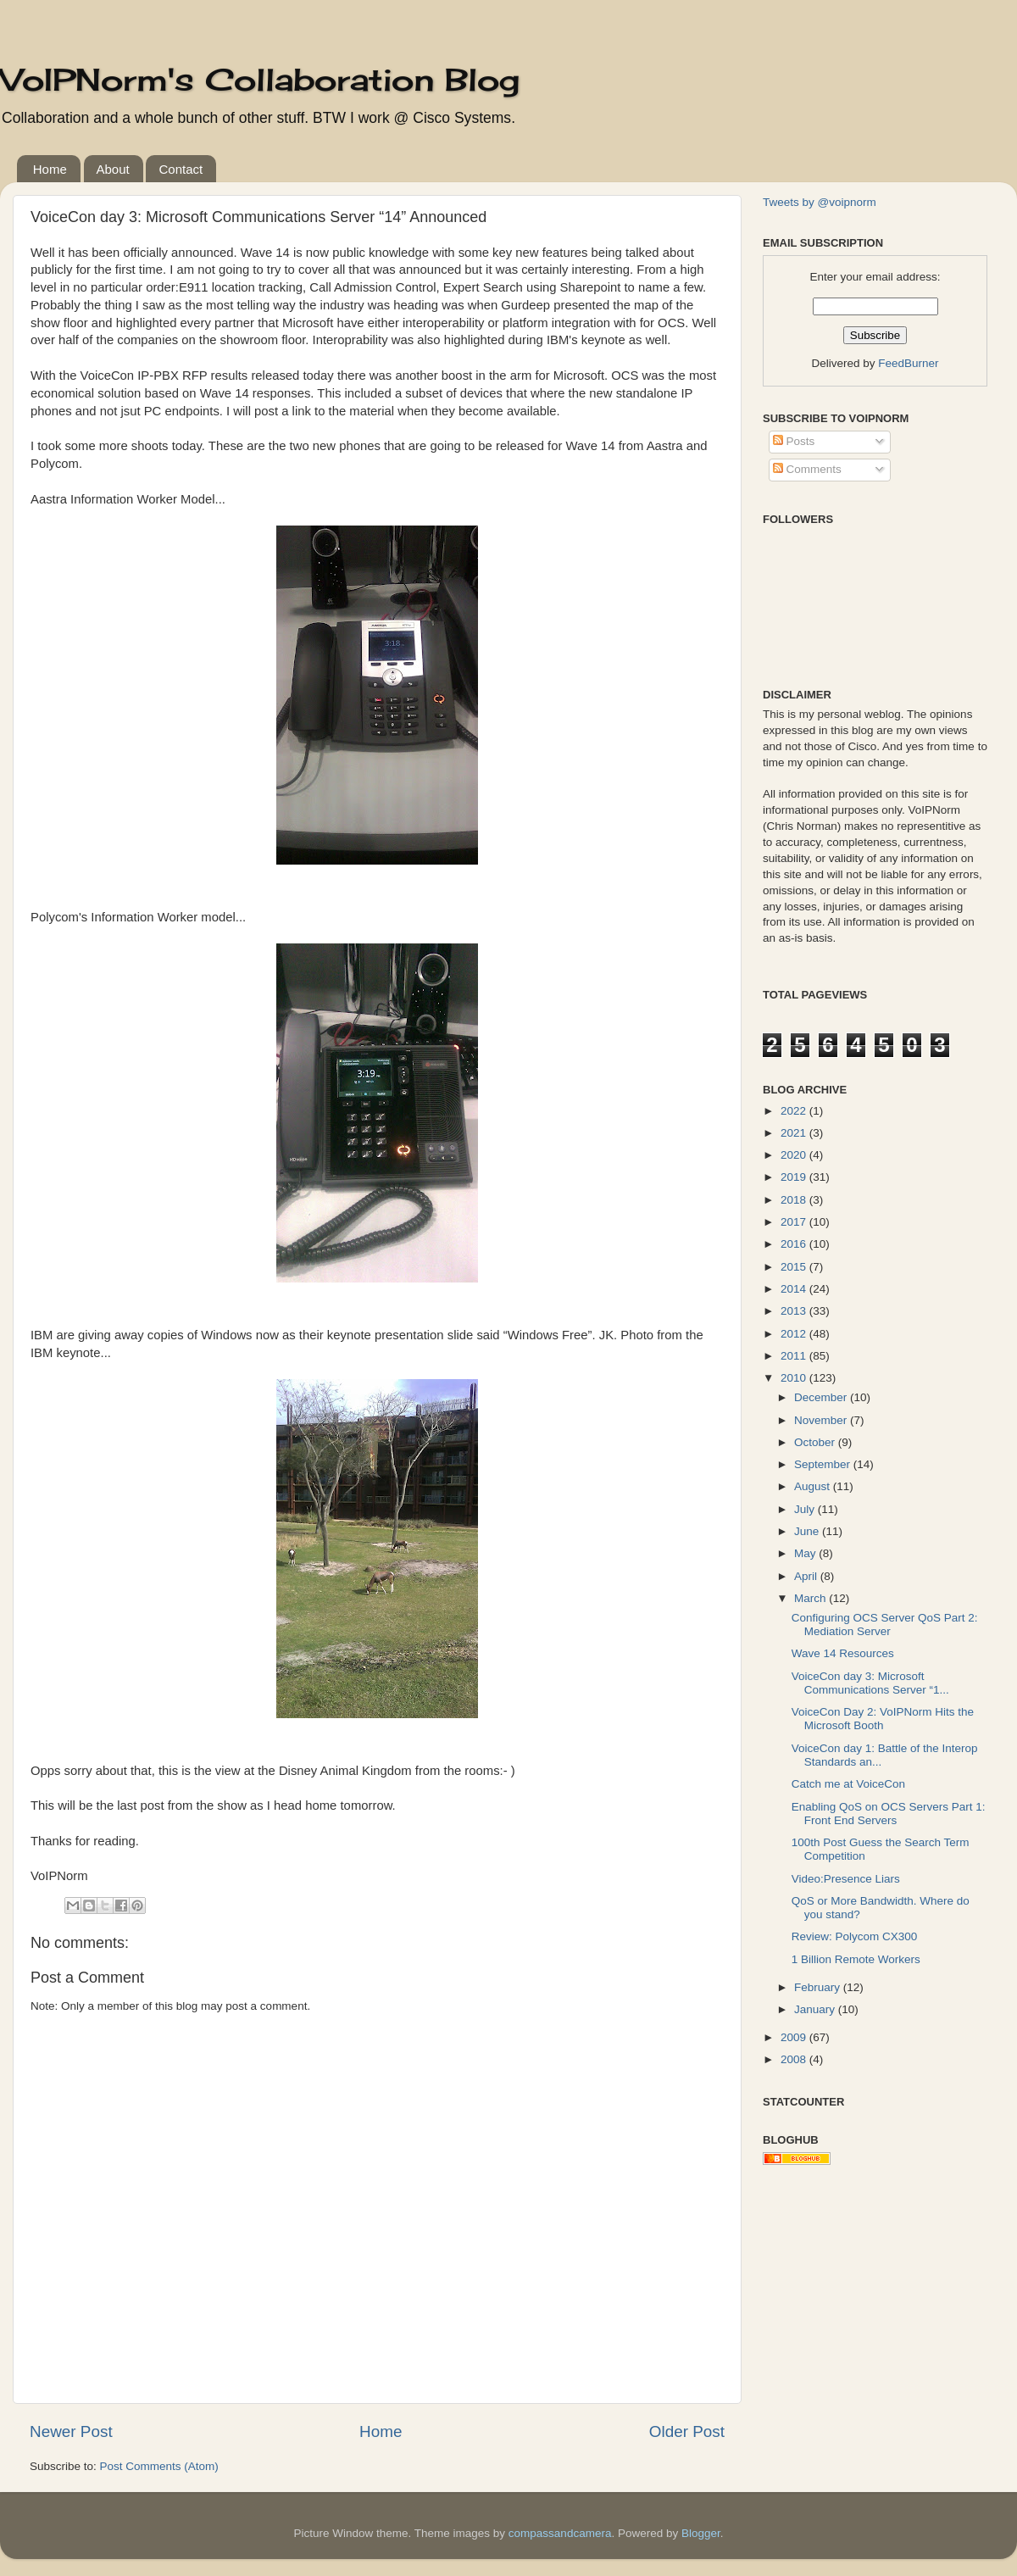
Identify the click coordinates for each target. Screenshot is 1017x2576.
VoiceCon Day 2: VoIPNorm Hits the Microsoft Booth (883, 1718)
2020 (795, 1155)
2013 (795, 1311)
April (807, 1576)
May (806, 1553)
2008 (795, 2059)
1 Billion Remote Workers (856, 1959)
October (816, 1442)
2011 (795, 1355)
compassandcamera (560, 2533)
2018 (795, 1199)
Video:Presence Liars (846, 1878)
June (808, 1531)
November (822, 1420)
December (822, 1397)
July (806, 1509)
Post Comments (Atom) (159, 2466)
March (811, 1598)
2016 (795, 1244)
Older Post (687, 2431)
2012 (795, 1333)
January (816, 2009)
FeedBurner (908, 363)
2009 (795, 2037)
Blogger (700, 2533)
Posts (794, 441)
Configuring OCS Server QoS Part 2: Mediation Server (885, 1624)
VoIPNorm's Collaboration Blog (260, 79)
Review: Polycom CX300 (855, 1936)
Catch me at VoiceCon (848, 1784)
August (813, 1486)
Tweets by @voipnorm (819, 202)
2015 (795, 1266)
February (818, 1987)
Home (50, 169)
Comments (807, 469)
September (823, 1464)
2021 (795, 1133)
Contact (180, 169)
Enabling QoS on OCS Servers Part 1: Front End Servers (889, 1813)
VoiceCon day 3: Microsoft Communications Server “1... (870, 1683)
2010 (795, 1377)
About (113, 169)
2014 (795, 1288)
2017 (795, 1222)
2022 (795, 1110)
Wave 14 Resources (843, 1653)
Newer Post (71, 2431)
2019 (795, 1177)
